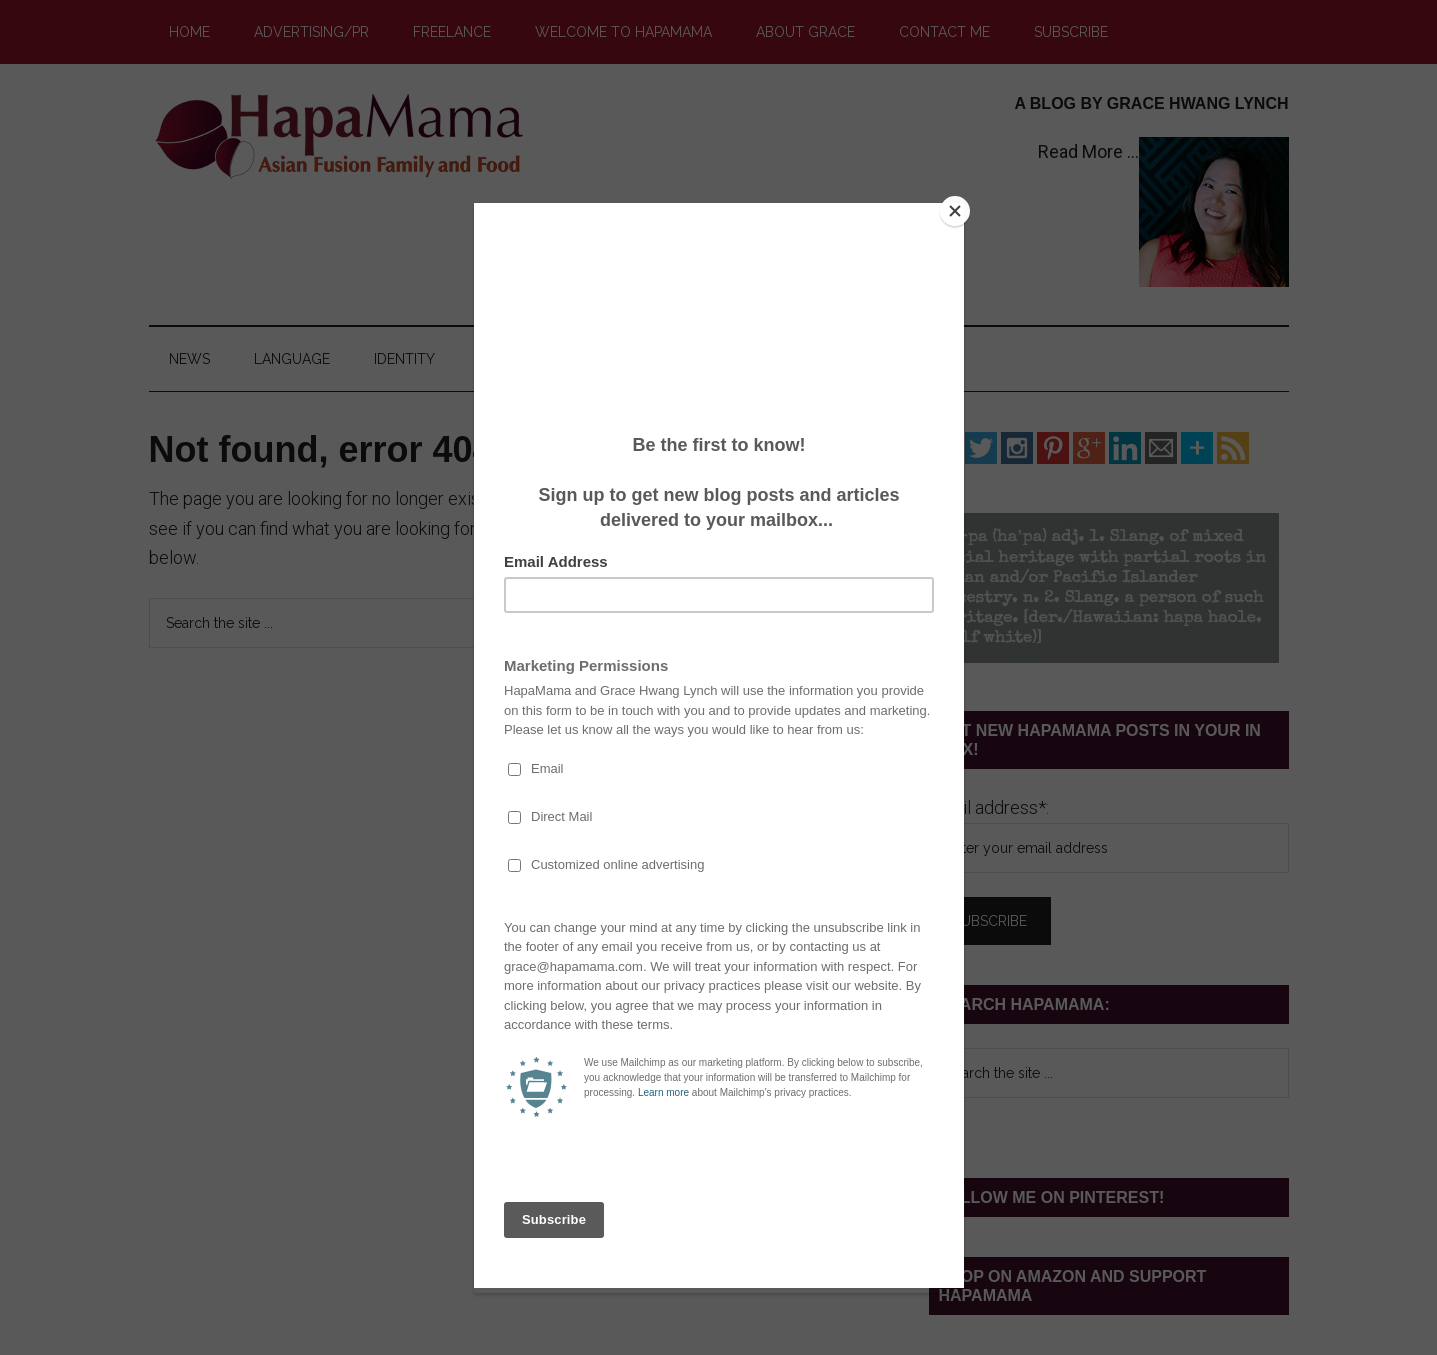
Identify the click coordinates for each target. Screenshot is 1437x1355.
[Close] (959, 208)
